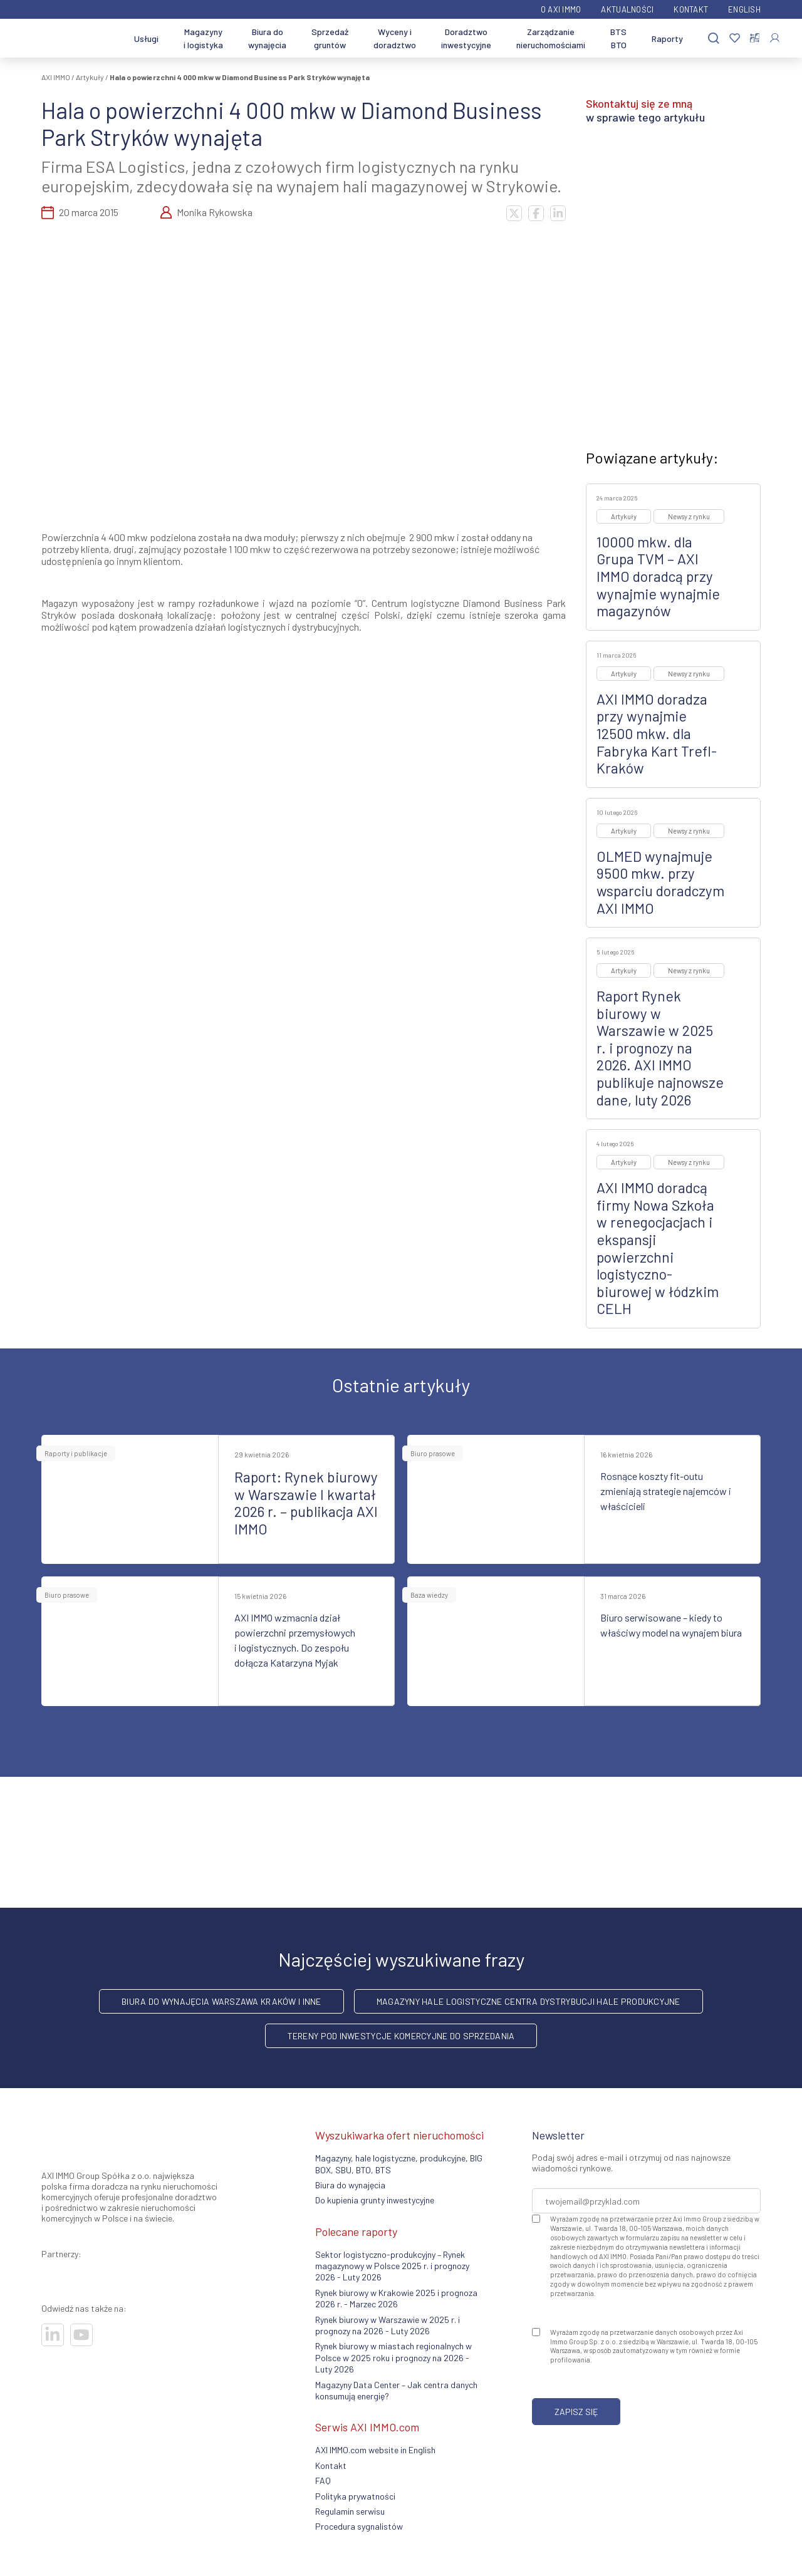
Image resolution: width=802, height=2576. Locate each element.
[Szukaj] (713, 38)
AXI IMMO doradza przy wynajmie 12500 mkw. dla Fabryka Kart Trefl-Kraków (656, 733)
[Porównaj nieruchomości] (754, 38)
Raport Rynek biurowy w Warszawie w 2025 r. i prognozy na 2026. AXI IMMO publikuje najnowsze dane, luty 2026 (660, 1048)
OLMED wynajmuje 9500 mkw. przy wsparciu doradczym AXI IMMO (660, 882)
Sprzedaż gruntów (329, 38)
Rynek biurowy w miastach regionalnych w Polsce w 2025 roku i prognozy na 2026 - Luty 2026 (393, 2357)
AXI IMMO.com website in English (375, 2449)
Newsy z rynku (689, 516)
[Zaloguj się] (774, 38)
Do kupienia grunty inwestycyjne (374, 2200)
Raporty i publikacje (75, 1453)
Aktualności (627, 9)
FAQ (323, 2480)
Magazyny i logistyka (203, 38)
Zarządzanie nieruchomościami (550, 38)
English (744, 9)
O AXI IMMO (561, 9)
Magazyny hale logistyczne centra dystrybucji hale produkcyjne (528, 2001)
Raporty (667, 38)
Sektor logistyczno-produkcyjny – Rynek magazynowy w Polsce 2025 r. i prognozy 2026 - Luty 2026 (392, 2266)
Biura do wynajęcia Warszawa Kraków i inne (221, 2001)
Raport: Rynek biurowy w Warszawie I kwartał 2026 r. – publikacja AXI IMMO (306, 1503)
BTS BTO (618, 38)
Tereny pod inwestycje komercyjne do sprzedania (401, 2035)
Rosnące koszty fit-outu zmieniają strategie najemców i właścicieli (665, 1491)
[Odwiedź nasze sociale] (52, 2335)
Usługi (146, 38)
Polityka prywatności (355, 2496)
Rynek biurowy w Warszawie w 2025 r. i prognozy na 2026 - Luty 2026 (387, 2325)
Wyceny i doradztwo (394, 38)
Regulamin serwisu (350, 2511)
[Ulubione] (734, 38)
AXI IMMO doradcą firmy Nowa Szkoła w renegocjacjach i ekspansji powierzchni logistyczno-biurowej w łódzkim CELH (657, 1248)
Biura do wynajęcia (267, 38)
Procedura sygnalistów (359, 2526)
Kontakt (691, 9)
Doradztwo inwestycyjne (466, 38)
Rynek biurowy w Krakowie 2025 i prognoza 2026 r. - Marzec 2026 (396, 2298)
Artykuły (90, 77)
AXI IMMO (55, 77)
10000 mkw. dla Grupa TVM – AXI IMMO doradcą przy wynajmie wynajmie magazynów (658, 576)
